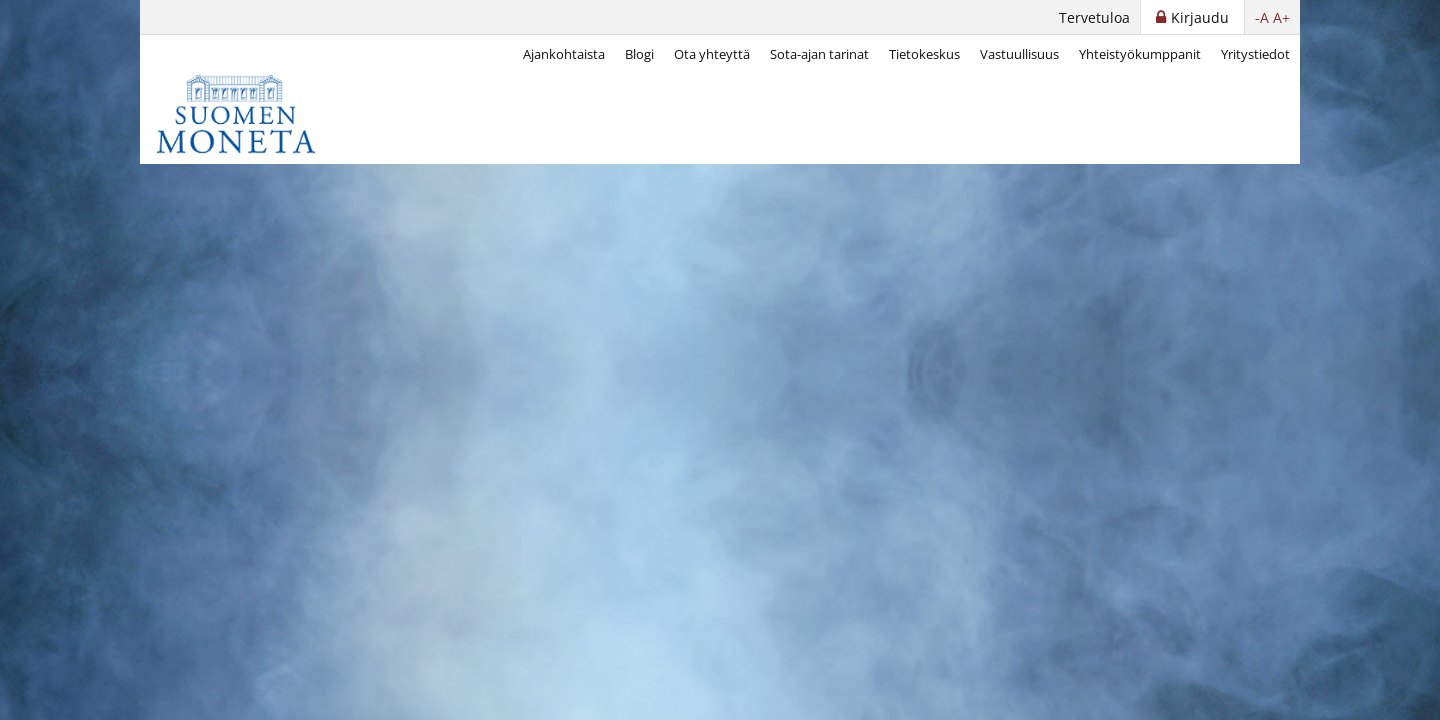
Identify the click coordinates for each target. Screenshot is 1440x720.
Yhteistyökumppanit (1140, 54)
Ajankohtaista (564, 54)
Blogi (639, 54)
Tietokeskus (924, 54)
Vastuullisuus (1019, 54)
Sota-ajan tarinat (819, 54)
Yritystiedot (1255, 54)
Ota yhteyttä (712, 54)
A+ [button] (1281, 17)
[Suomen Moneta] (250, 114)
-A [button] (1262, 17)
